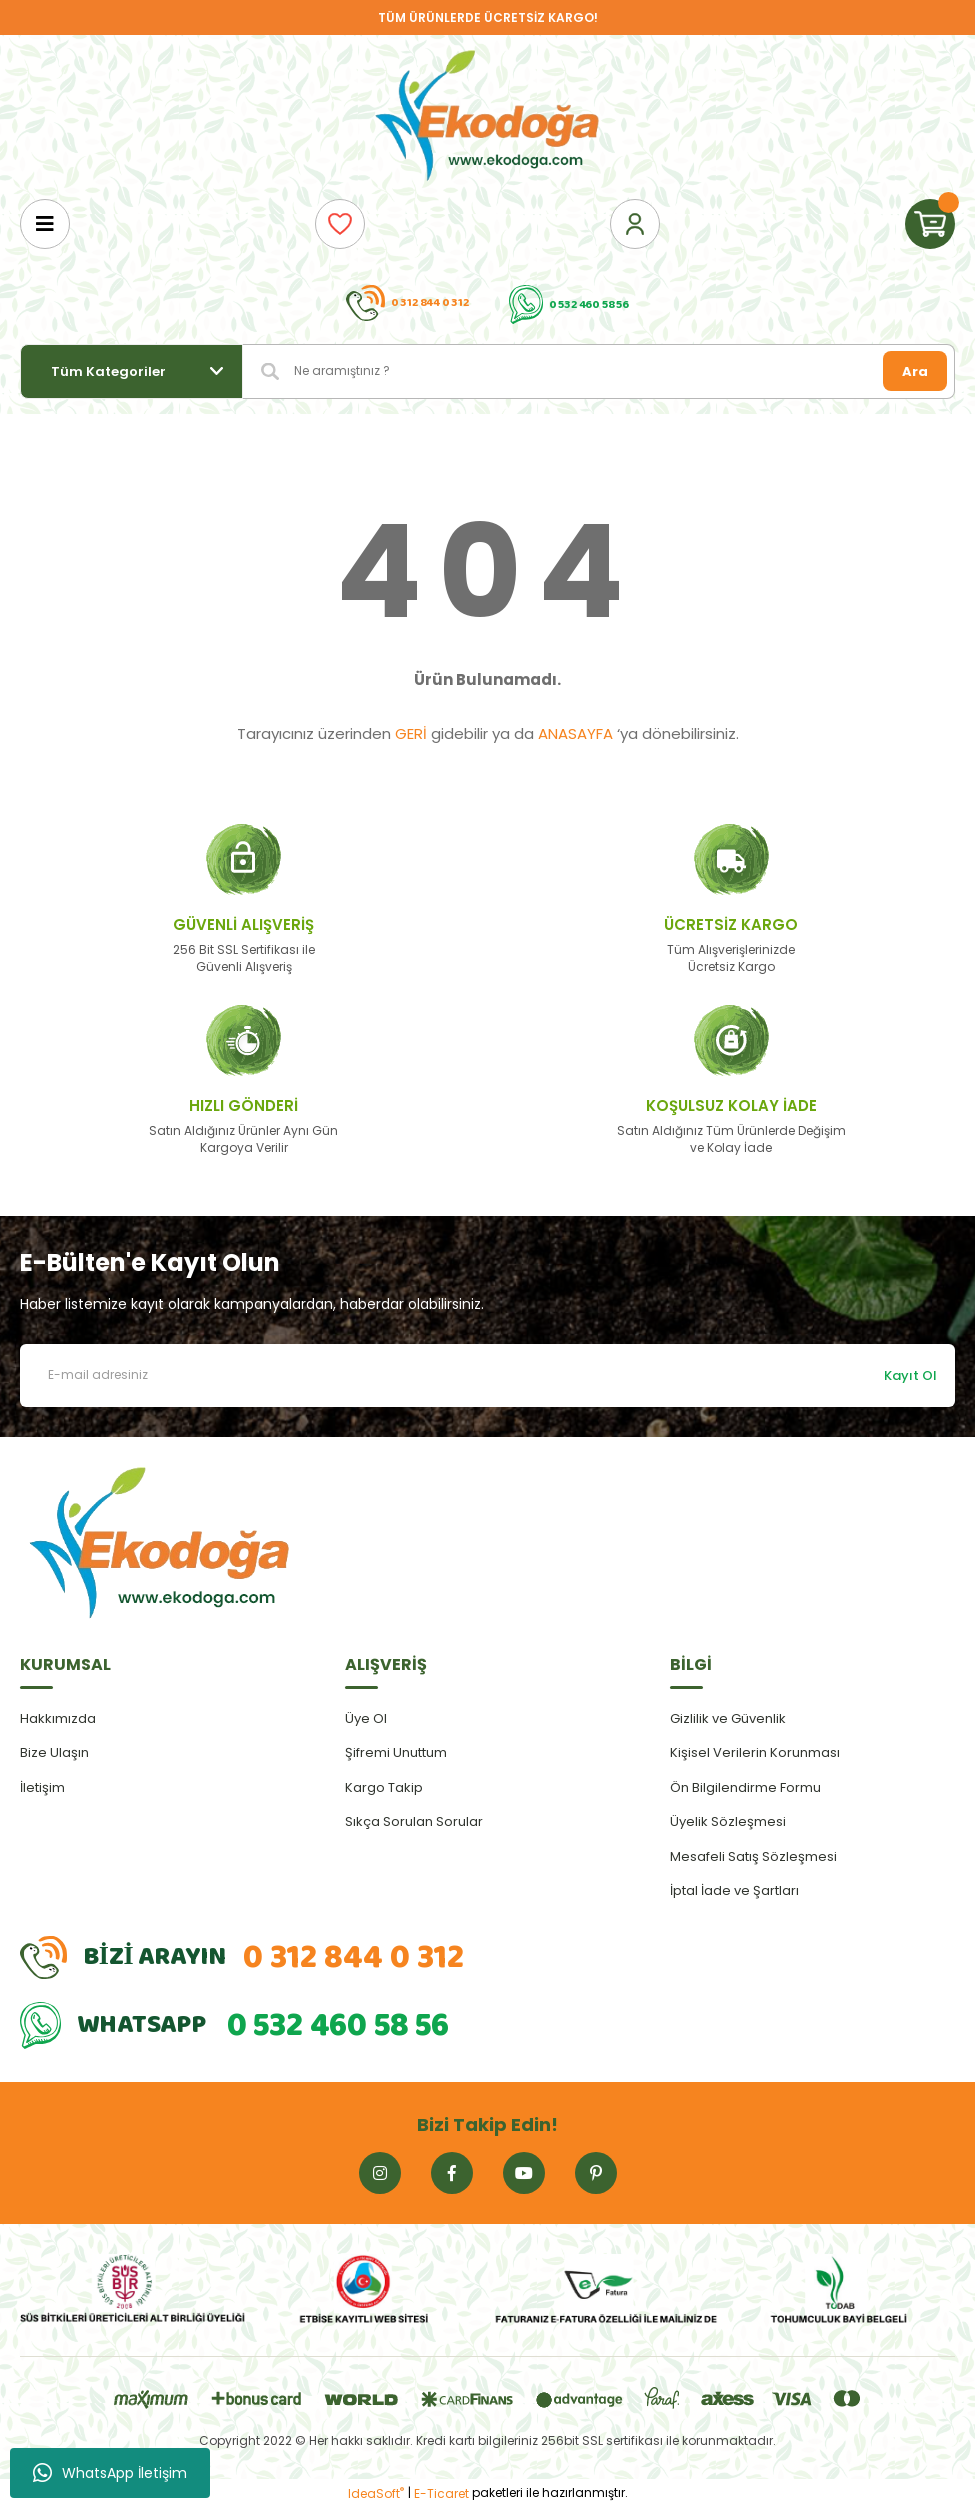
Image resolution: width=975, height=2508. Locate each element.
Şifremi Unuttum (396, 1752)
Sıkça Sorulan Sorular (414, 1821)
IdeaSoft (376, 2493)
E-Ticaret (441, 2493)
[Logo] (488, 117)
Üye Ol (366, 1718)
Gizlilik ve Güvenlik (728, 1718)
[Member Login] (635, 224)
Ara (915, 371)
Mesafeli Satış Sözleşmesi (753, 1856)
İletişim (42, 1787)
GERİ (411, 733)
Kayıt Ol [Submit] (910, 1375)
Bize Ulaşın (54, 1752)
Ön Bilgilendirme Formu (745, 1787)
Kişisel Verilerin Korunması (755, 1752)
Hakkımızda (58, 1718)
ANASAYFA (575, 733)
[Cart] (930, 224)
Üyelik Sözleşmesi (728, 1821)
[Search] (599, 371)
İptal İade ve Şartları (734, 1890)
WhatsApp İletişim (110, 2473)
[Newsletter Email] (487, 1375)
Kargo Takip (384, 1787)
